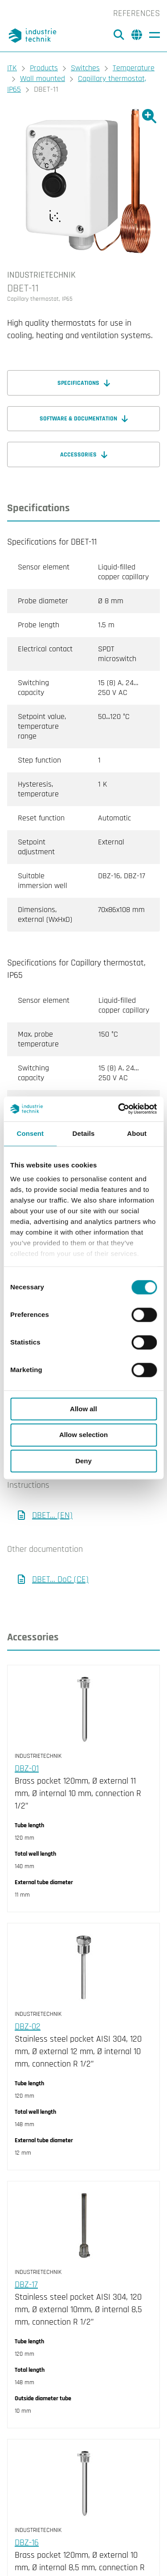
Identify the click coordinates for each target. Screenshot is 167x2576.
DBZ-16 (27, 2542)
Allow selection (83, 1435)
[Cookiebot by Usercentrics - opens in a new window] (119, 1108)
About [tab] (137, 1133)
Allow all (83, 1409)
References (136, 13)
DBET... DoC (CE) (60, 1579)
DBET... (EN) (52, 1515)
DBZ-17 (26, 2284)
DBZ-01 (27, 1768)
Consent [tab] (30, 1133)
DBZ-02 (28, 2026)
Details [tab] (84, 1133)
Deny (83, 1461)
